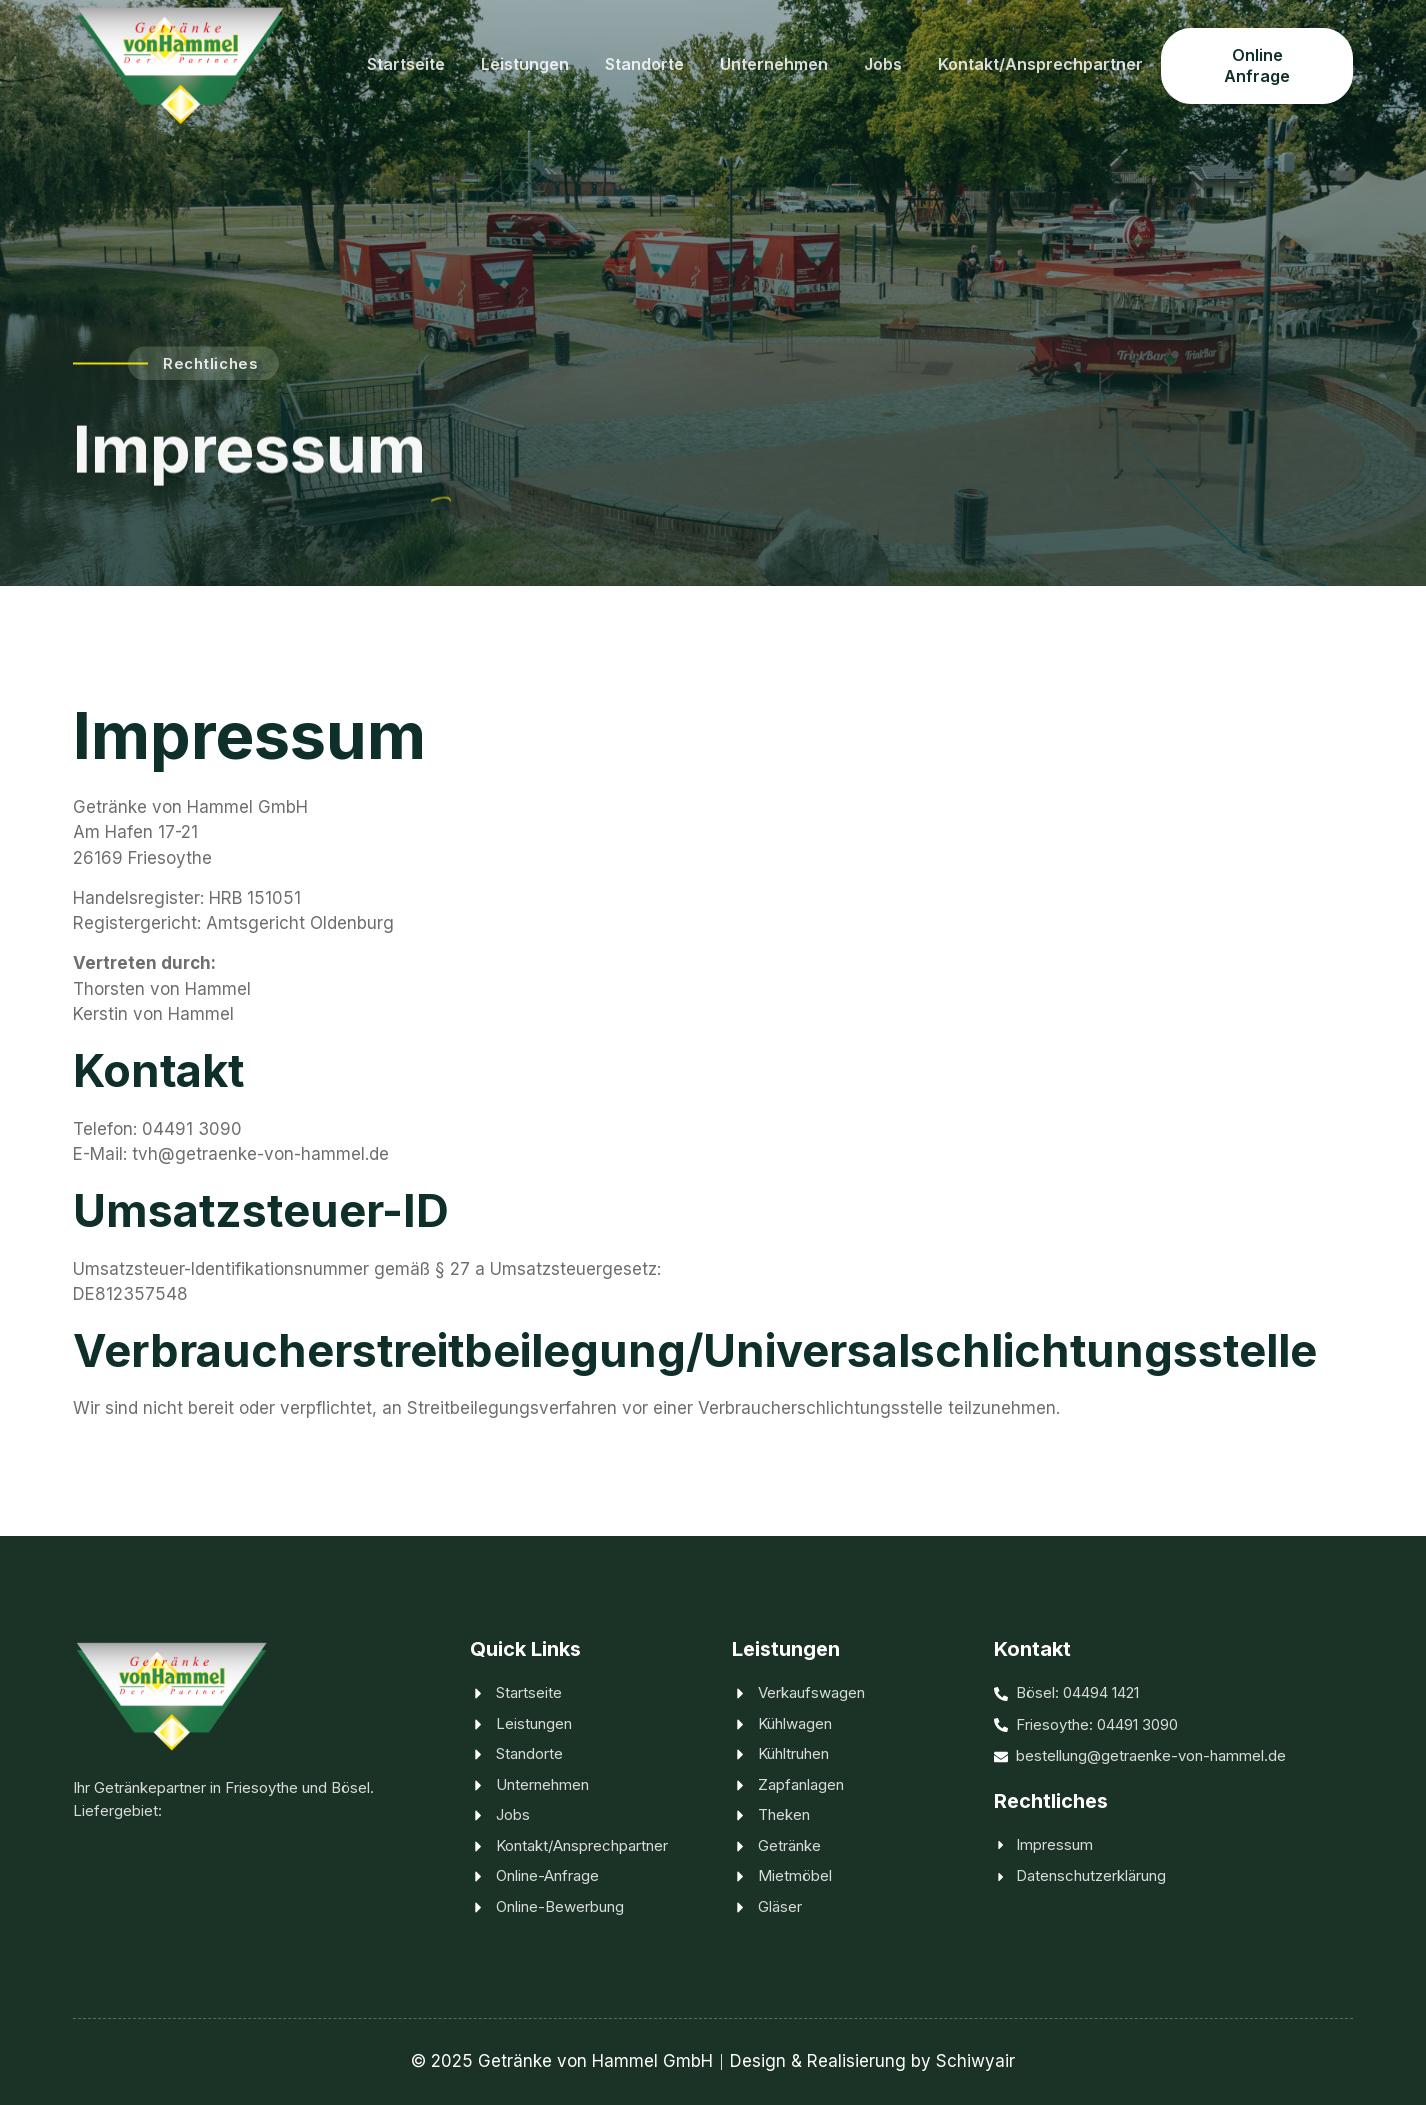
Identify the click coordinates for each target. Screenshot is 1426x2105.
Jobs (883, 64)
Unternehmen (774, 64)
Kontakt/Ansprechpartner (1040, 64)
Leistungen (525, 64)
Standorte (644, 64)
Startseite (406, 64)
